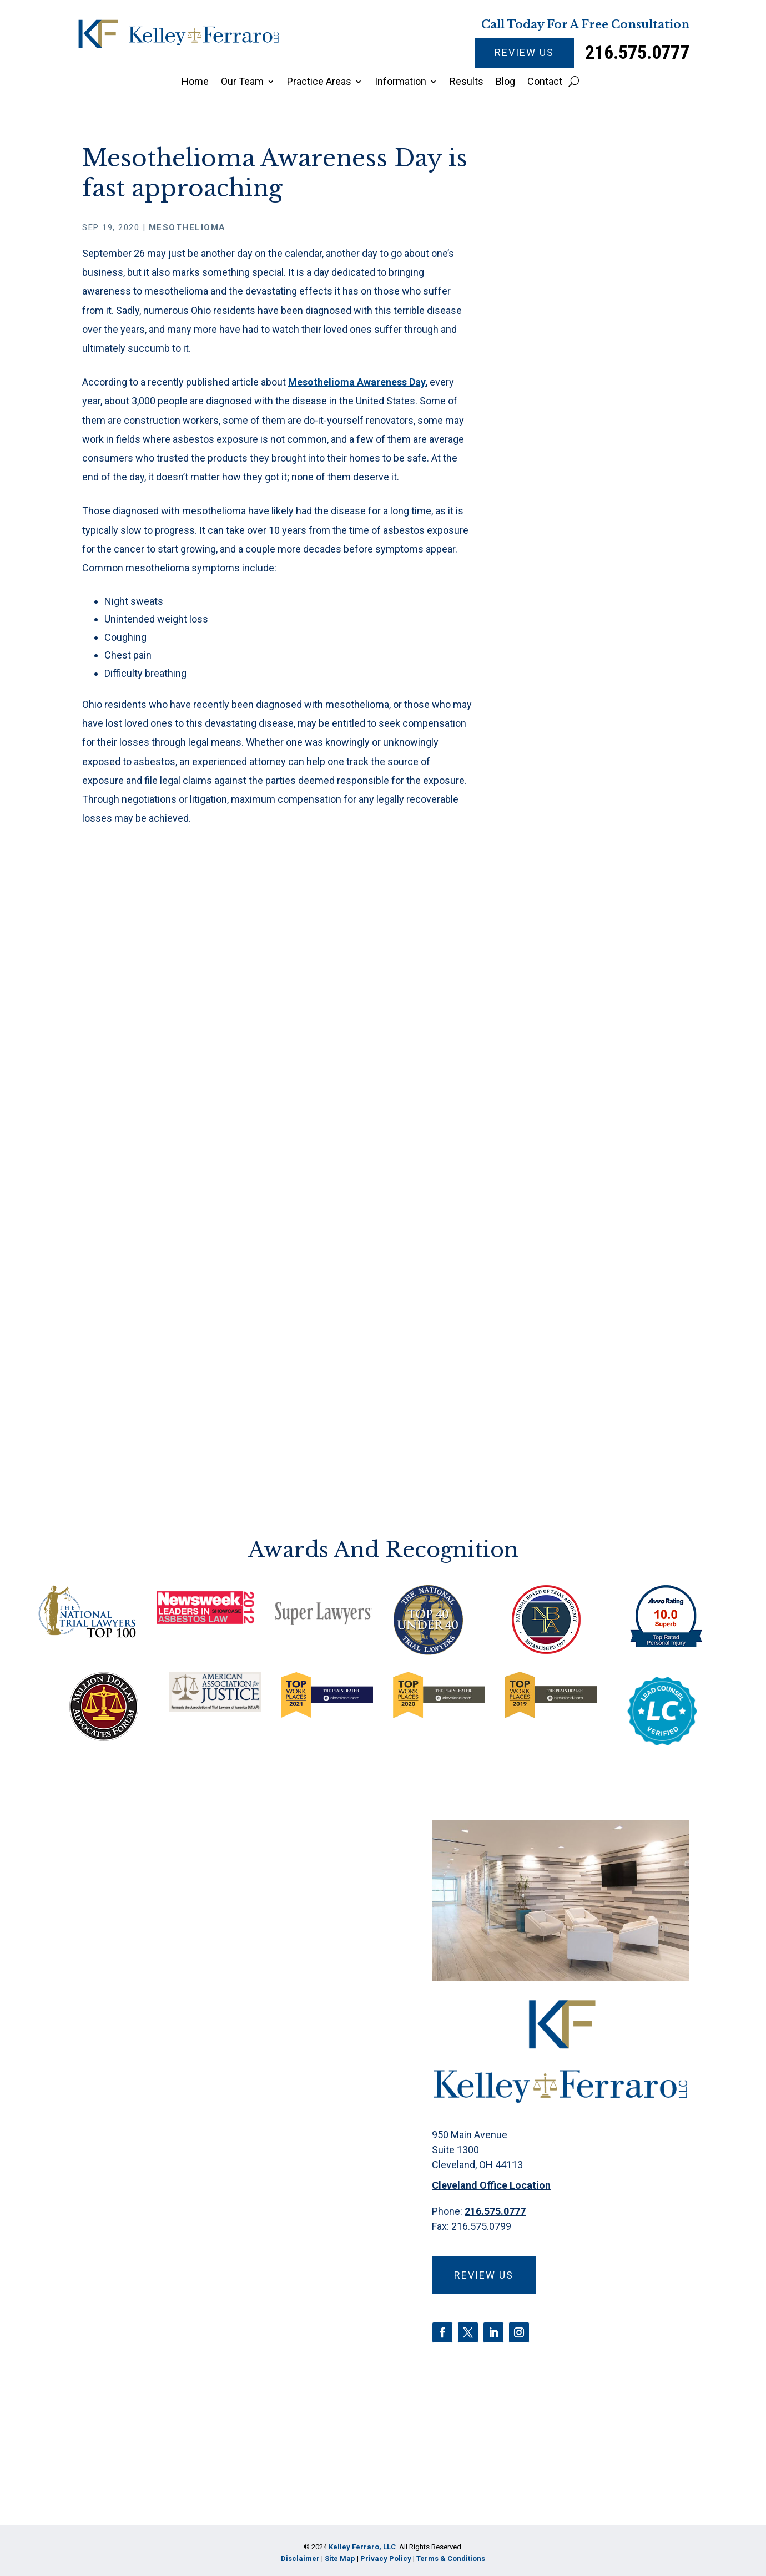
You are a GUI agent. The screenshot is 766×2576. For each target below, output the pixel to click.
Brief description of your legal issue (203, 2279)
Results (466, 82)
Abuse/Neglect (576, 635)
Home (195, 82)
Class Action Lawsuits (592, 751)
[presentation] (183, 2470)
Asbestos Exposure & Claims (590, 664)
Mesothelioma (187, 227)
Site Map (340, 2558)
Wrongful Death (577, 1144)
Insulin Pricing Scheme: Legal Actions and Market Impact (598, 416)
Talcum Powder (577, 1098)
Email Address (140, 2218)
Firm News (567, 890)
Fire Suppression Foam (593, 867)
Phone (119, 2157)
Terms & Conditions (450, 2558)
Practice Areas (319, 82)
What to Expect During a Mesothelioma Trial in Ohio (601, 375)
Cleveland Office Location (491, 2185)
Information (400, 82)
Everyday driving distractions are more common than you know (596, 463)
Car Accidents (574, 729)
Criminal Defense (581, 797)
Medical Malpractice (587, 936)
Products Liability (580, 1051)
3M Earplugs (570, 612)
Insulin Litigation (578, 913)
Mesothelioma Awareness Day (357, 382)
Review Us (524, 52)
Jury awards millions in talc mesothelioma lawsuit (602, 539)
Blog (505, 82)
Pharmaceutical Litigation (598, 1028)
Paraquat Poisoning (585, 1005)
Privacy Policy (180, 2382)
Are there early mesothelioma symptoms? (602, 505)
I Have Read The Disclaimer (179, 2419)
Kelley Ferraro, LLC (362, 2547)
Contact (544, 82)
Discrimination (574, 821)
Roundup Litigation (583, 1075)
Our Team (242, 82)
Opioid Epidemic (578, 982)
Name (116, 2096)
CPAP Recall (569, 775)
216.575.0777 (637, 52)
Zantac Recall (572, 1167)
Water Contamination (589, 1121)
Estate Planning (577, 844)
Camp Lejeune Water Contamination (589, 699)
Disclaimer (121, 2382)
